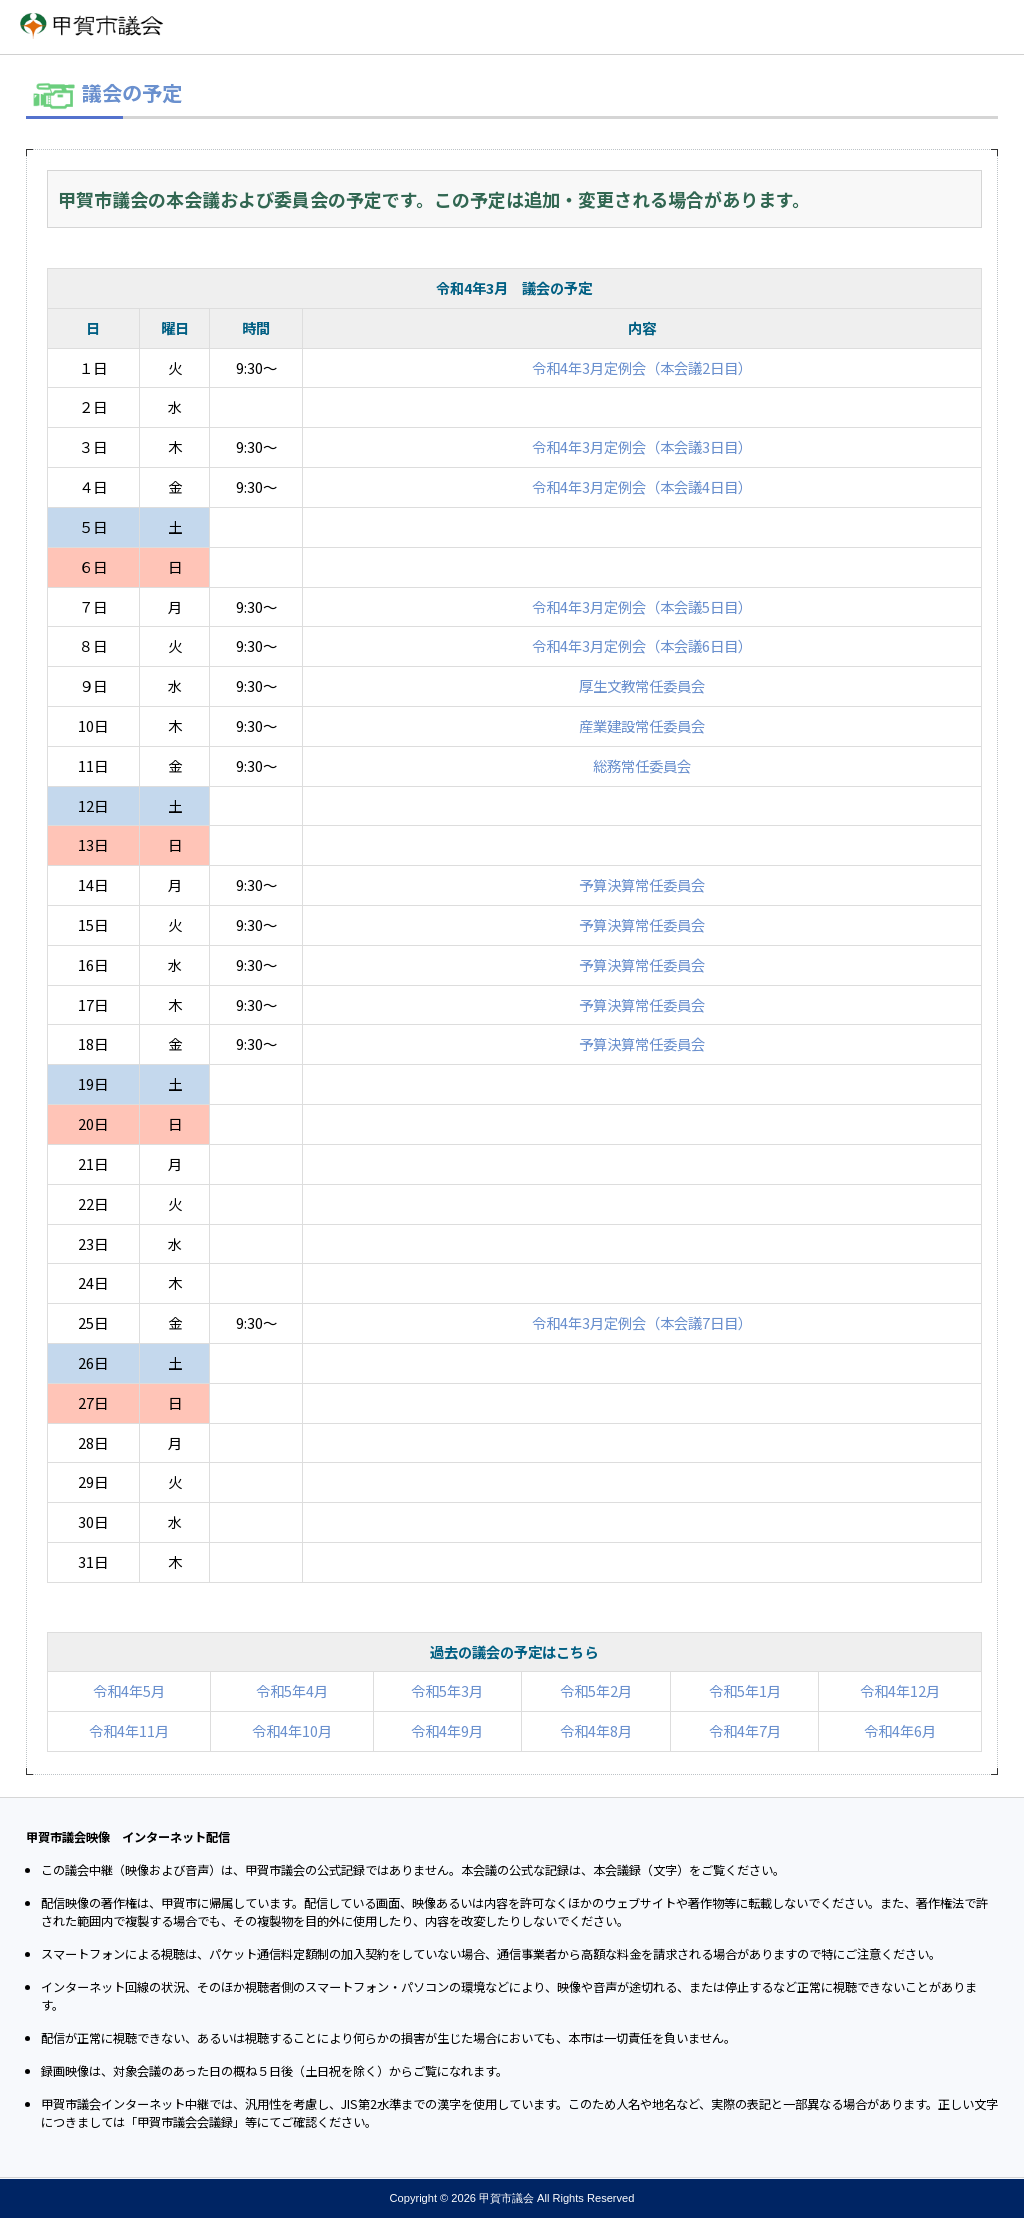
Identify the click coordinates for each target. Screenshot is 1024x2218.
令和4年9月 (447, 1730)
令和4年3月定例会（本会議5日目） (642, 606)
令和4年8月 (596, 1730)
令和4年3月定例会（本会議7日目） (642, 1322)
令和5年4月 (292, 1690)
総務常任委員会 (642, 765)
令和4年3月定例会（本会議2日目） (642, 367)
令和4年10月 (292, 1730)
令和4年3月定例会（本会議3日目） (642, 446)
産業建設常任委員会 (642, 725)
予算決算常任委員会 (642, 884)
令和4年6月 (900, 1730)
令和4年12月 (900, 1690)
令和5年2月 (596, 1690)
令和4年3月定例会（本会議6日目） (642, 645)
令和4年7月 (745, 1730)
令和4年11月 (129, 1730)
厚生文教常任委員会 (642, 685)
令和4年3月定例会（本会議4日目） (642, 486)
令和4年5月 (129, 1690)
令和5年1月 (745, 1690)
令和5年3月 (447, 1690)
